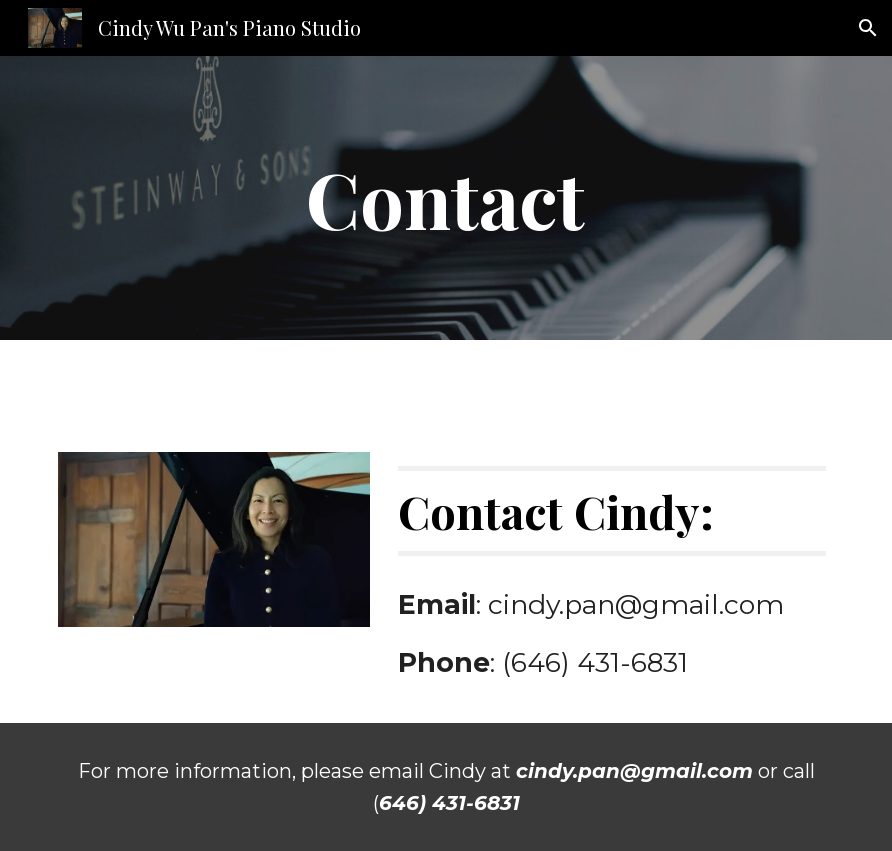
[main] (446, 198)
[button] (868, 28)
